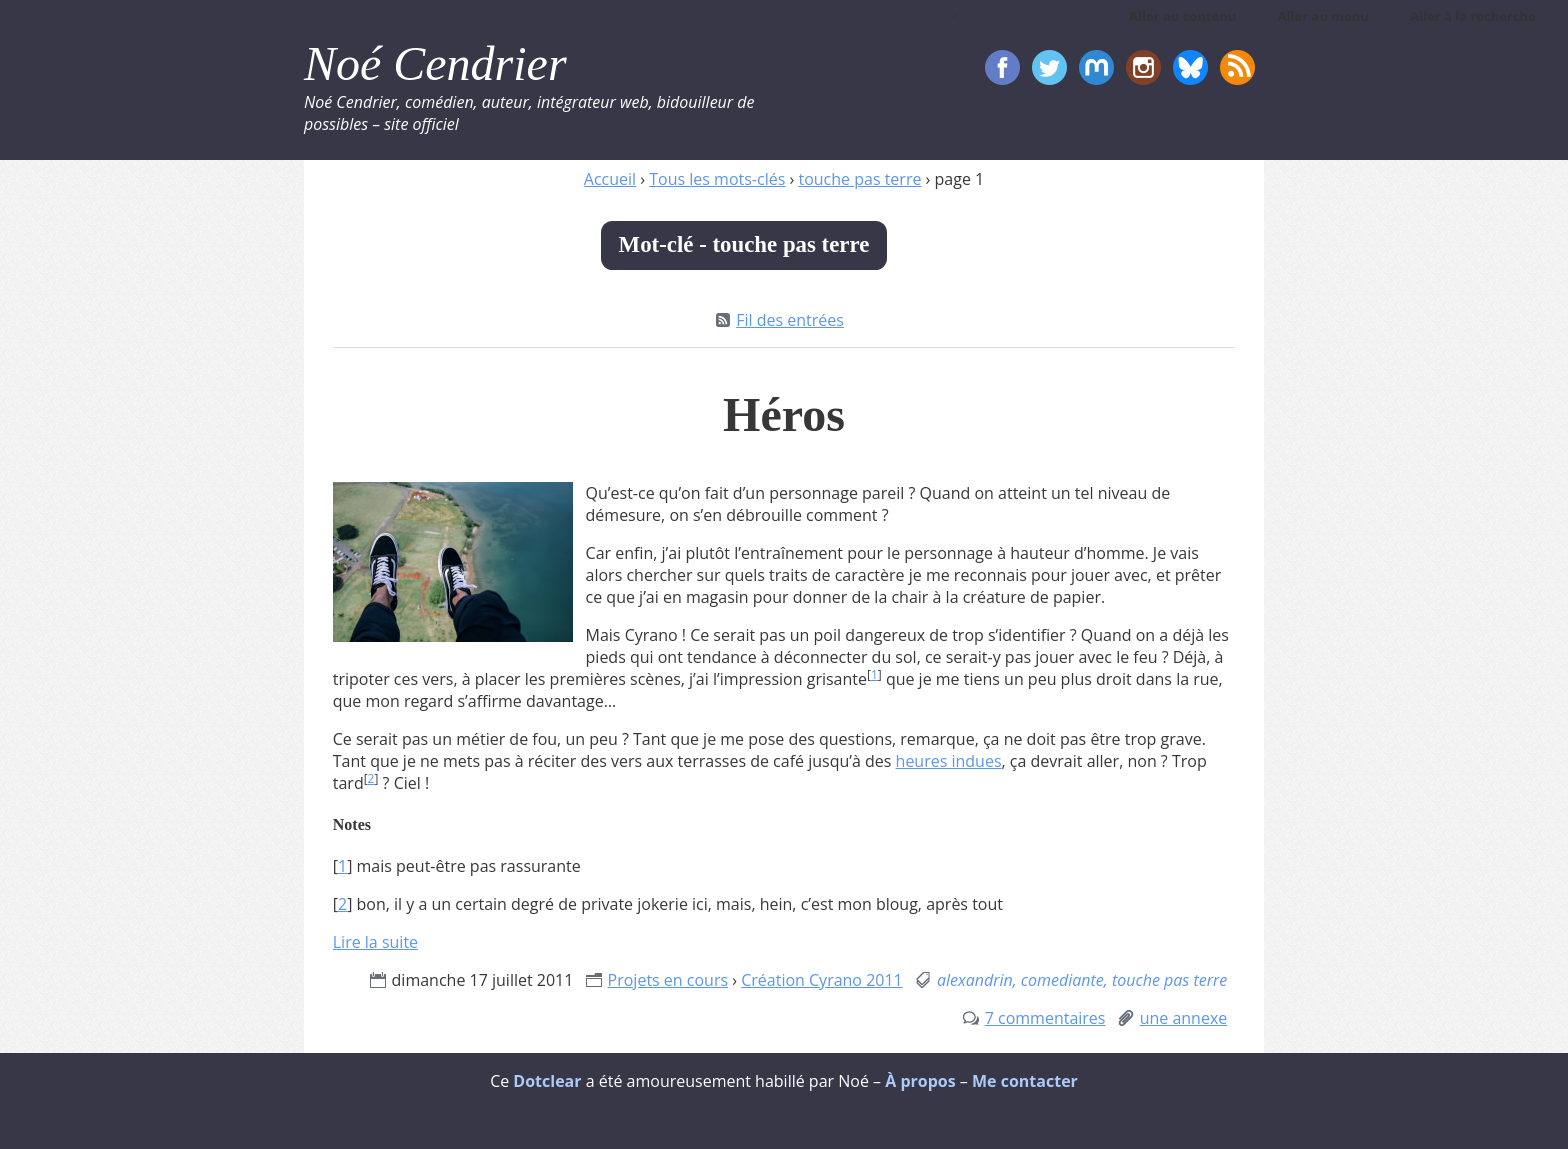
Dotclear (547, 1081)
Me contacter (1025, 1081)
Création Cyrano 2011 (822, 980)
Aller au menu (1323, 16)
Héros (784, 414)
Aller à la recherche (1473, 16)
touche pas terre (859, 179)
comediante (1062, 980)
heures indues (949, 761)
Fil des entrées (790, 320)
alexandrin (975, 980)
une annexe (1184, 1018)
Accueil (610, 179)
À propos (920, 1081)
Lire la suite (375, 942)
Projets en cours (668, 980)
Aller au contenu (1182, 16)
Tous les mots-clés (717, 179)
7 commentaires (1045, 1018)
